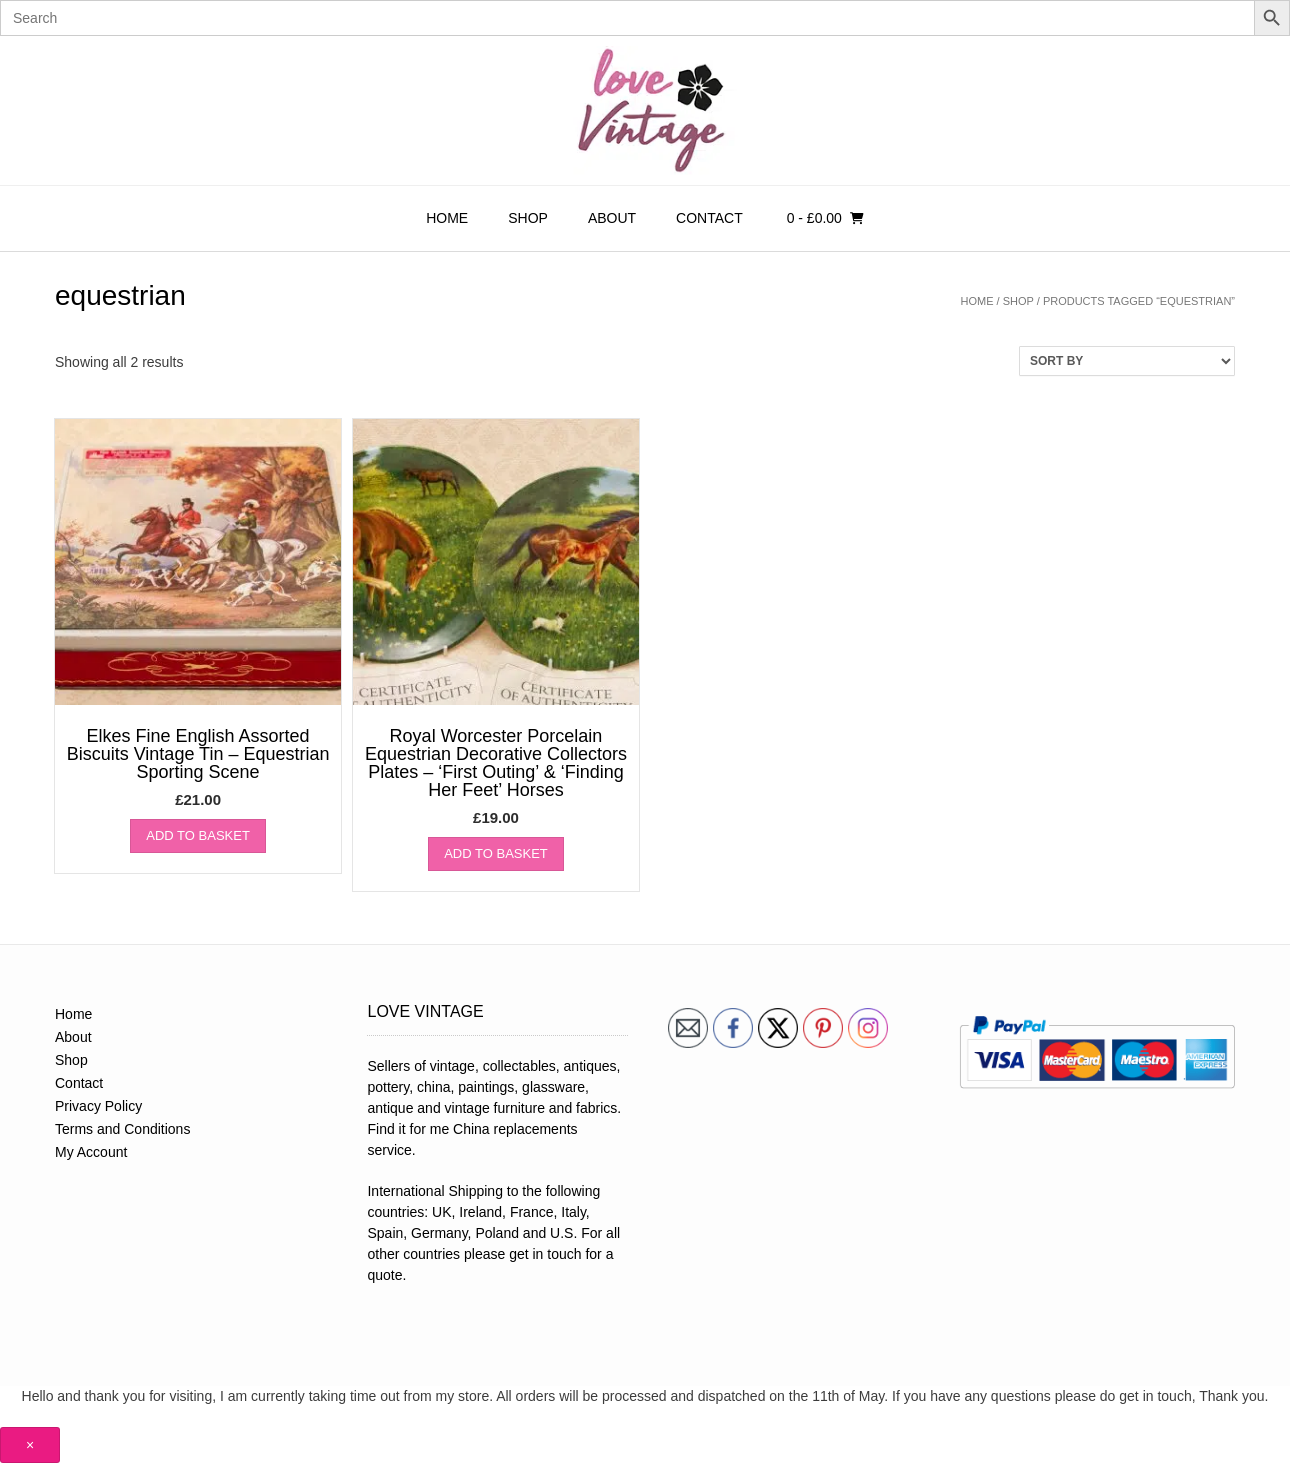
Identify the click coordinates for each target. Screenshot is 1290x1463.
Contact (709, 218)
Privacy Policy (98, 1106)
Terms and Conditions (122, 1129)
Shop (528, 218)
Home (447, 218)
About (612, 218)
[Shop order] (1127, 361)
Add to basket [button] (198, 835)
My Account (91, 1152)
